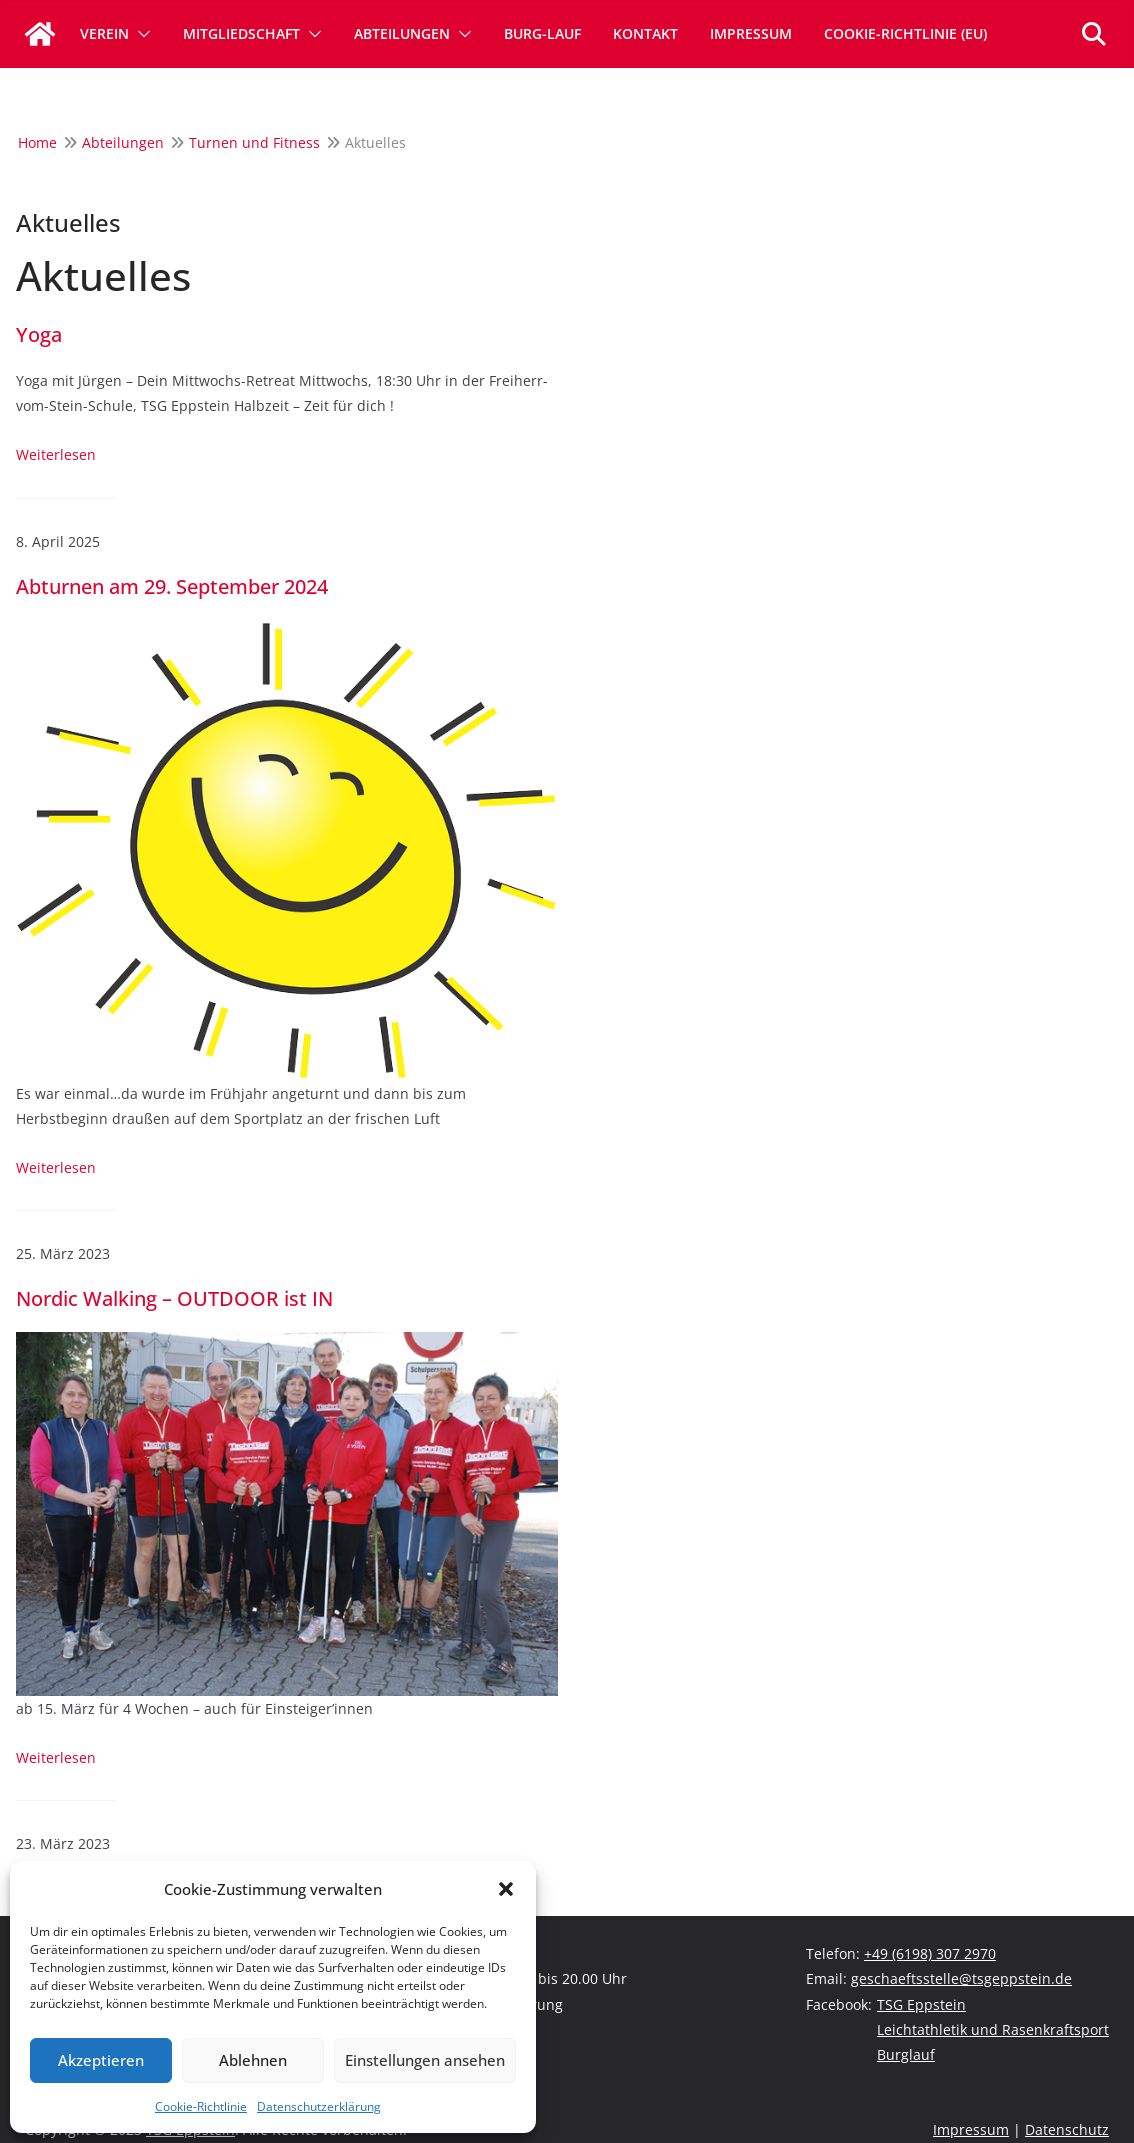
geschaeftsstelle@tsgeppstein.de (961, 1978)
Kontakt (645, 33)
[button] (506, 1889)
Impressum (751, 33)
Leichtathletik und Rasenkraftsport (993, 2029)
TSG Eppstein (921, 2004)
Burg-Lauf (542, 33)
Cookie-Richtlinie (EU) (905, 33)
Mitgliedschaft (241, 33)
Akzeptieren (101, 2060)
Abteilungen (402, 33)
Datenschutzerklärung (319, 2106)
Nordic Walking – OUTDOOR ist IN (174, 1299)
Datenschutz (1067, 2129)
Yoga (39, 335)
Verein (104, 33)
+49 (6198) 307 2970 (930, 1953)
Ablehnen (253, 2060)
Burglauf (906, 2054)
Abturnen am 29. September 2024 (172, 587)
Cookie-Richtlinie (201, 2106)
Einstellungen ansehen (425, 2060)
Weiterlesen (56, 454)
